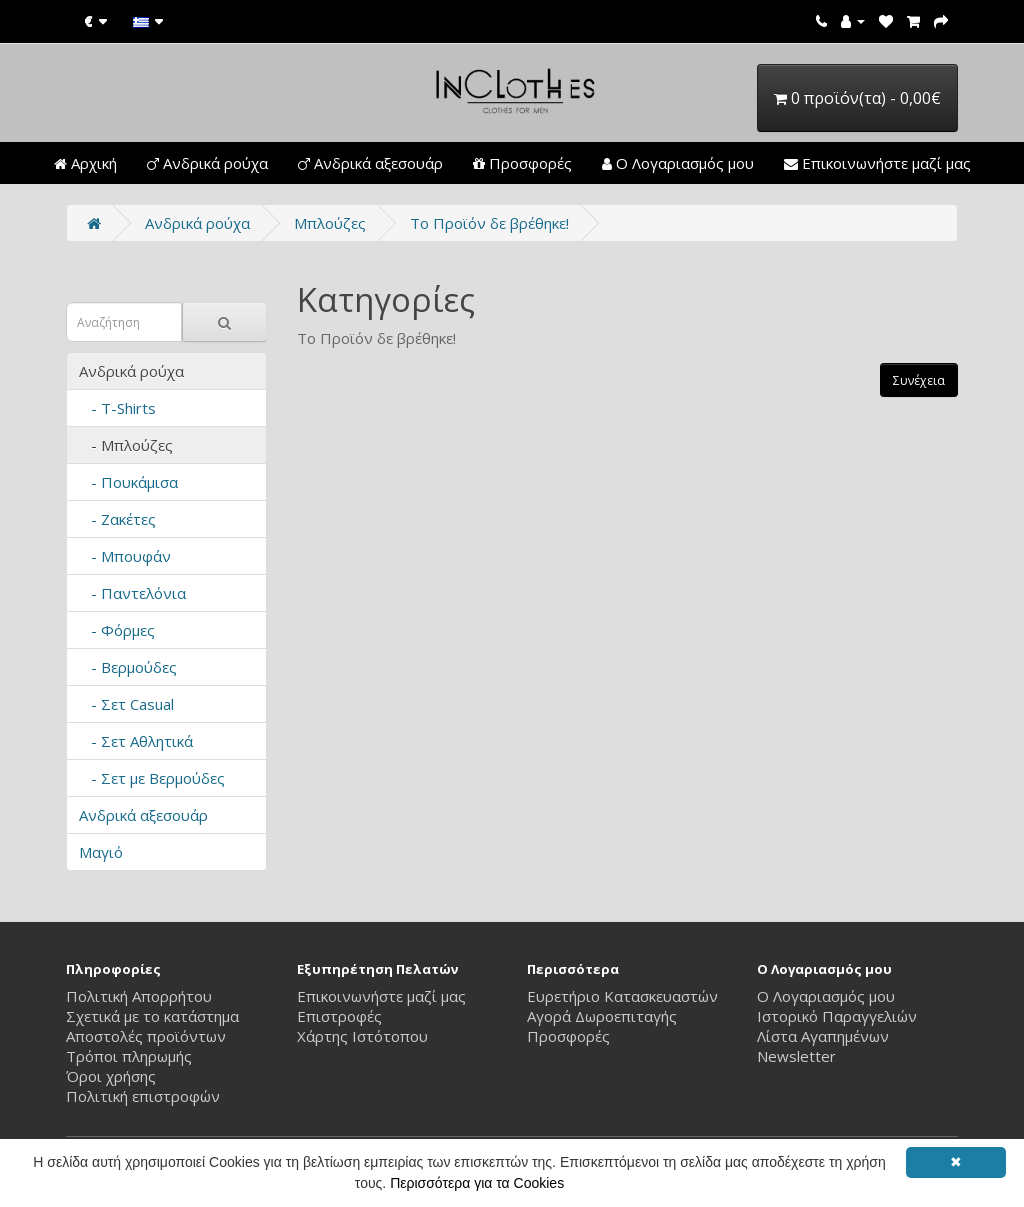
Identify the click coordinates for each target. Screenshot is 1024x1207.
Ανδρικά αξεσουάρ (370, 163)
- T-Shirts (117, 408)
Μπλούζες (330, 223)
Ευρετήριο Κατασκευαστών (622, 996)
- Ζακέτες (117, 519)
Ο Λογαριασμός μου (678, 163)
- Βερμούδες (128, 667)
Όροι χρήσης (111, 1076)
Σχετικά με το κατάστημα (152, 1016)
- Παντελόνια (132, 593)
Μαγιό (101, 852)
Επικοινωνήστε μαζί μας (877, 163)
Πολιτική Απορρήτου (139, 996)
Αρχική (85, 163)
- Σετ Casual (126, 704)
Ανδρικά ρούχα (207, 163)
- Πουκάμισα (128, 482)
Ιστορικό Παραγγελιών (837, 1016)
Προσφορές (522, 163)
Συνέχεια (919, 380)
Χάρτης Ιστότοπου (362, 1036)
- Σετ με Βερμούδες (152, 778)
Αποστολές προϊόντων (146, 1036)
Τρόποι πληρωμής (129, 1056)
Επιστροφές (339, 1016)
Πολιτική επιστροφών (143, 1096)
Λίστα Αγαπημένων (823, 1036)
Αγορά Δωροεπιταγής (602, 1016)
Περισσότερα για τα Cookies (477, 1183)
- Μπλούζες (126, 445)
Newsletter (796, 1056)
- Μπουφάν (125, 556)
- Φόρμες (117, 630)
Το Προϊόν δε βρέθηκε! (489, 223)
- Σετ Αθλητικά (136, 741)
